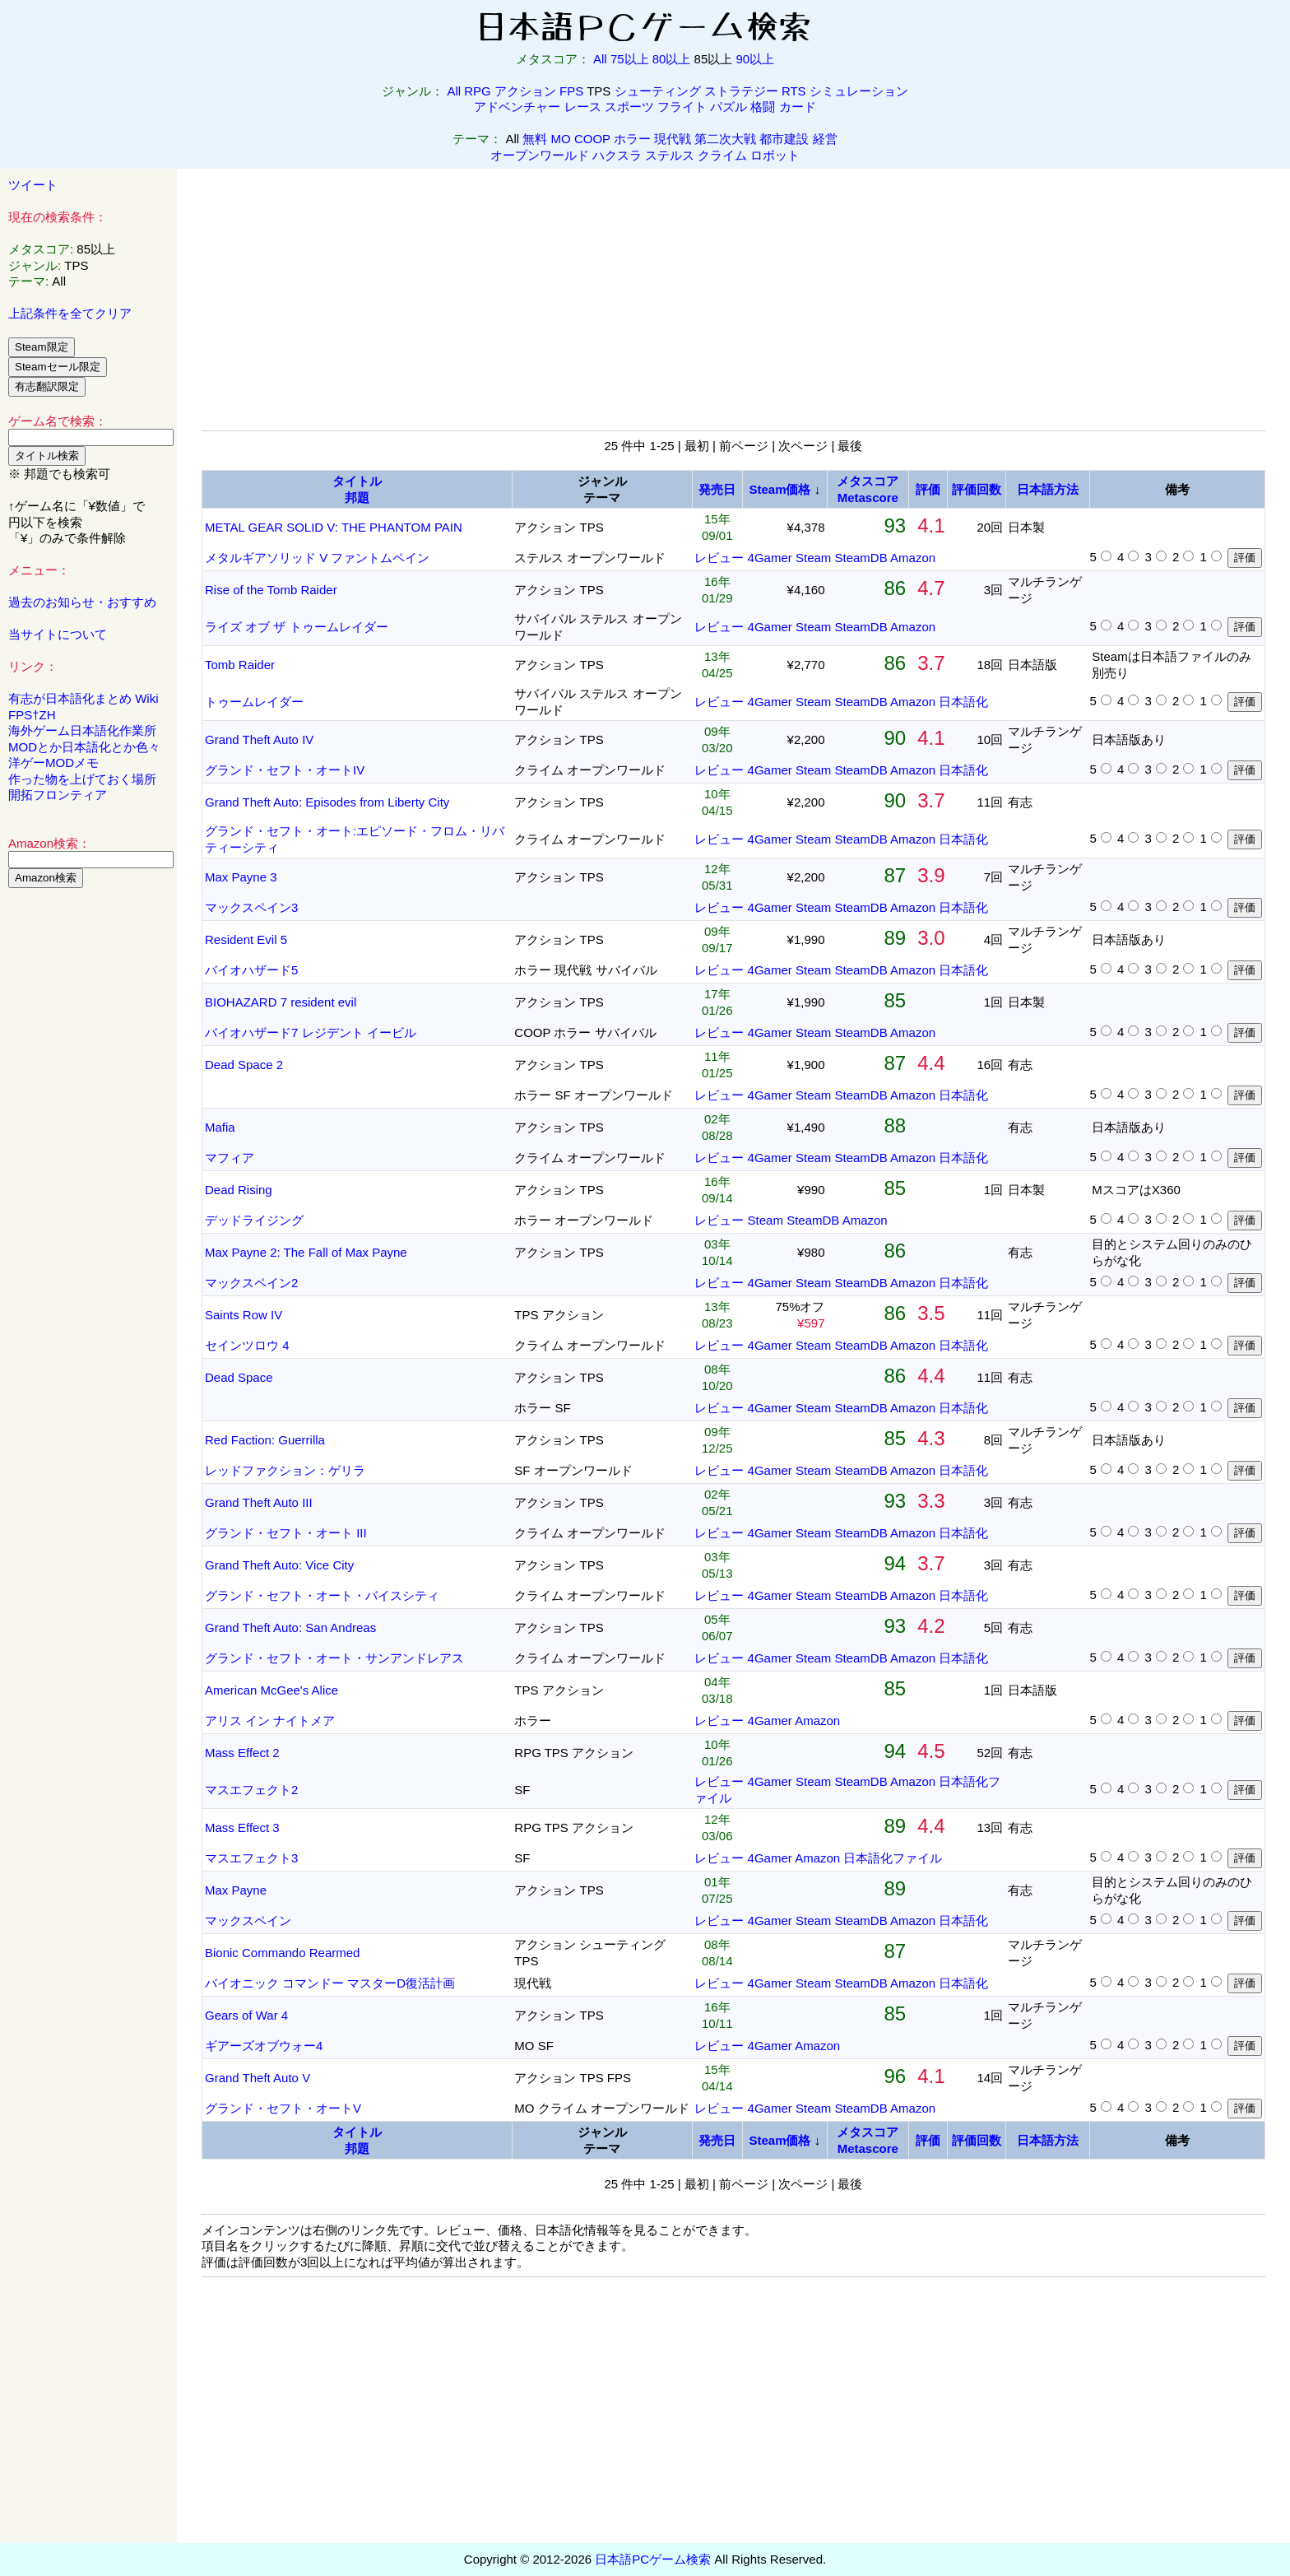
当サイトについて (57, 634)
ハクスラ (617, 155)
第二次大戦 (725, 139)
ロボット (775, 155)
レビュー (719, 558)
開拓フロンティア (57, 795)
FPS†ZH (32, 715)
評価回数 (976, 489)
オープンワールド (539, 155)
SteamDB (861, 558)
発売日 (716, 489)
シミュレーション (859, 91)
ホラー (632, 139)
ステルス (669, 155)
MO (561, 139)
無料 (534, 139)
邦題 (357, 498)
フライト (682, 107)
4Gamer (770, 558)
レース (582, 107)
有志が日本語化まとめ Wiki (83, 698)
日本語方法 (1048, 489)
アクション (525, 91)
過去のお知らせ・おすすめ (82, 602)
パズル (728, 107)
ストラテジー (741, 91)
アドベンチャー (517, 107)
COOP (592, 139)
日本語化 (963, 702)
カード (797, 107)
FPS (571, 91)
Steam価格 (779, 489)
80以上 (671, 59)
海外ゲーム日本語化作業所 (82, 730)
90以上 (754, 59)
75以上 (629, 59)
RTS (794, 91)
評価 (928, 489)
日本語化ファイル (892, 1858)
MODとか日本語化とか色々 (84, 747)
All (600, 59)
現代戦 (672, 139)
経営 (825, 139)
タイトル (357, 481)
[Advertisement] (89, 1151)
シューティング (658, 91)
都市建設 (784, 139)
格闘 (762, 107)
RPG (477, 91)
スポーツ (629, 107)
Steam (813, 558)
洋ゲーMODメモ (53, 763)
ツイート (33, 185)
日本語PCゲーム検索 (653, 2559)
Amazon (912, 558)
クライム (722, 155)
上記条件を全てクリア (70, 313)
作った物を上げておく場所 (82, 779)
